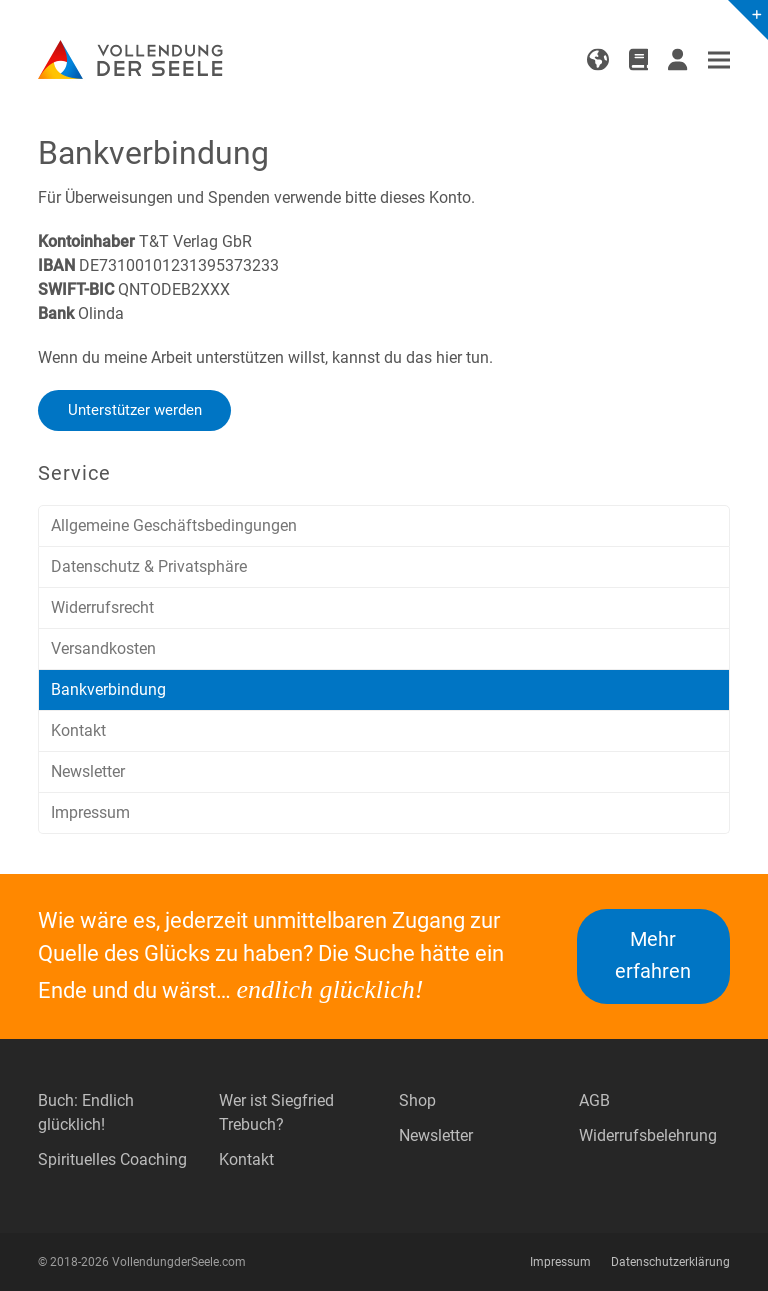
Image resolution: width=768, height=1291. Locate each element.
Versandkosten (103, 648)
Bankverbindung (108, 689)
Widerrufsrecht (102, 607)
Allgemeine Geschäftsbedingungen (174, 525)
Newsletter (88, 771)
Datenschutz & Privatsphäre (149, 566)
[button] (719, 60)
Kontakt (78, 730)
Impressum (90, 812)
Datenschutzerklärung (670, 1262)
